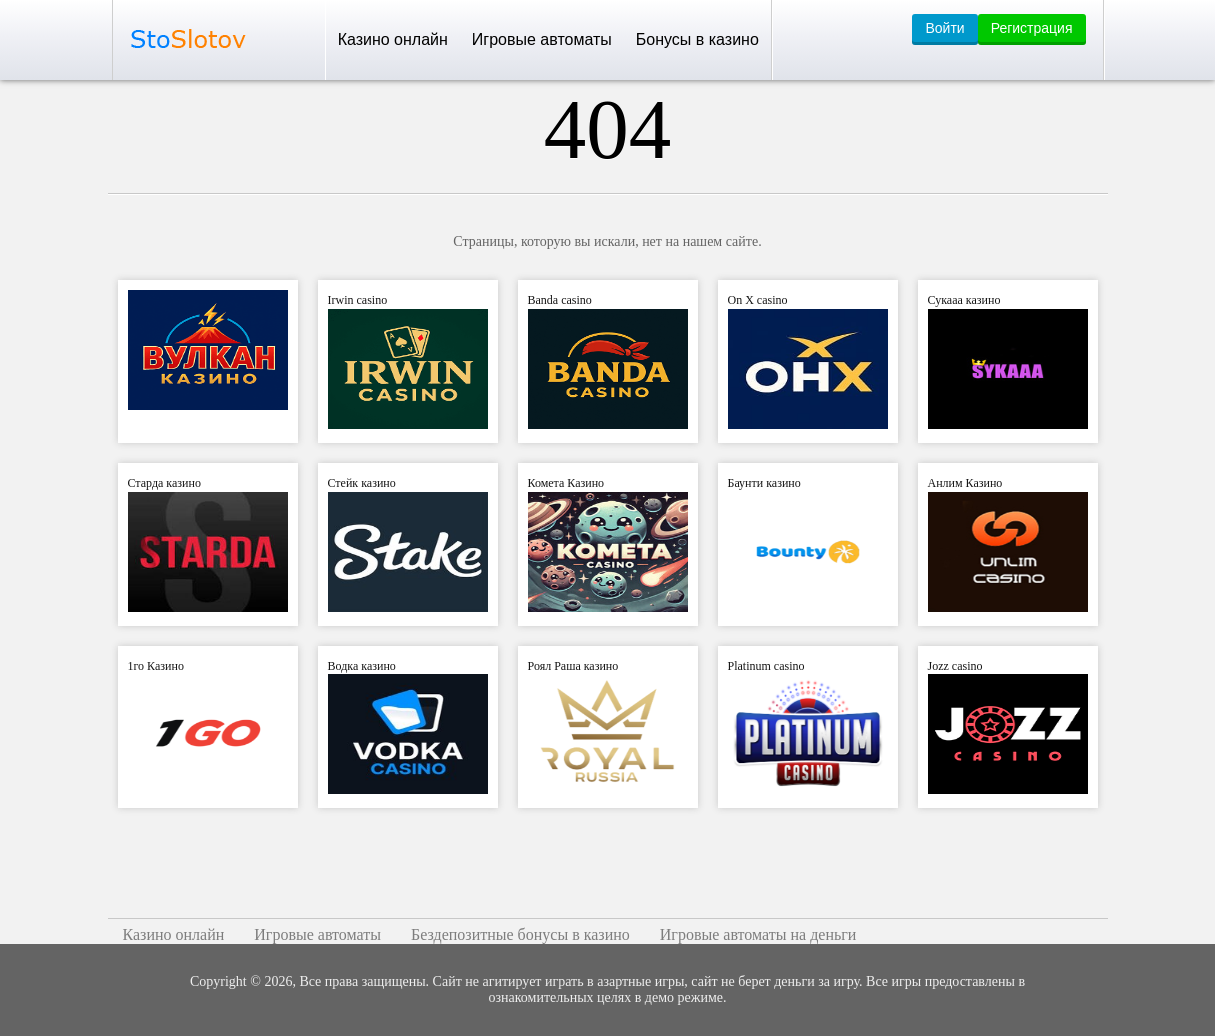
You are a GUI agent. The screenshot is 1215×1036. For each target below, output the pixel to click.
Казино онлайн (393, 39)
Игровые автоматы (542, 39)
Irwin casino (358, 300)
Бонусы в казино (697, 39)
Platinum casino (766, 666)
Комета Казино (566, 483)
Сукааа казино (964, 300)
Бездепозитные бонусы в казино (520, 934)
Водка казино (362, 666)
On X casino (758, 300)
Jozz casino (955, 666)
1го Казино (156, 666)
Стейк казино (362, 483)
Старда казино (164, 483)
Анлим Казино (965, 483)
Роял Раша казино (573, 666)
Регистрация (1032, 28)
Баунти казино (764, 483)
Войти (944, 28)
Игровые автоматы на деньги (758, 934)
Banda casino (560, 300)
